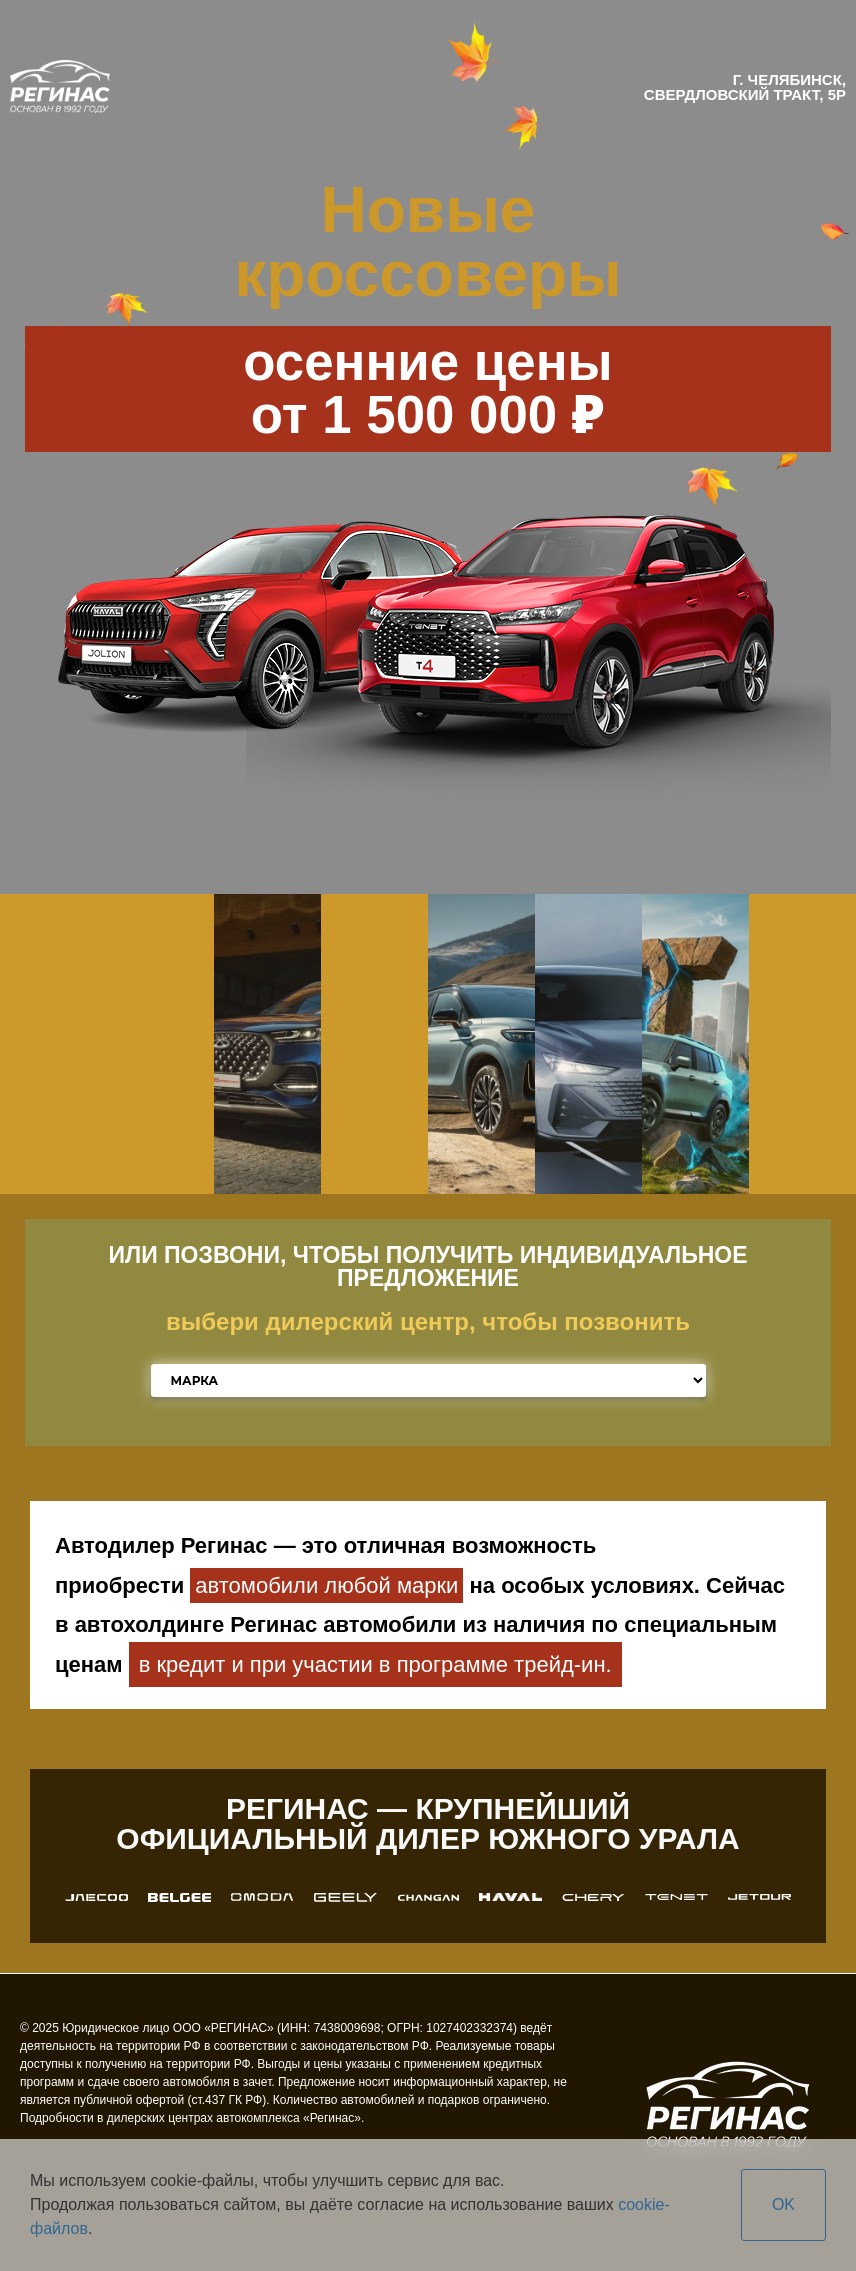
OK (783, 2204)
